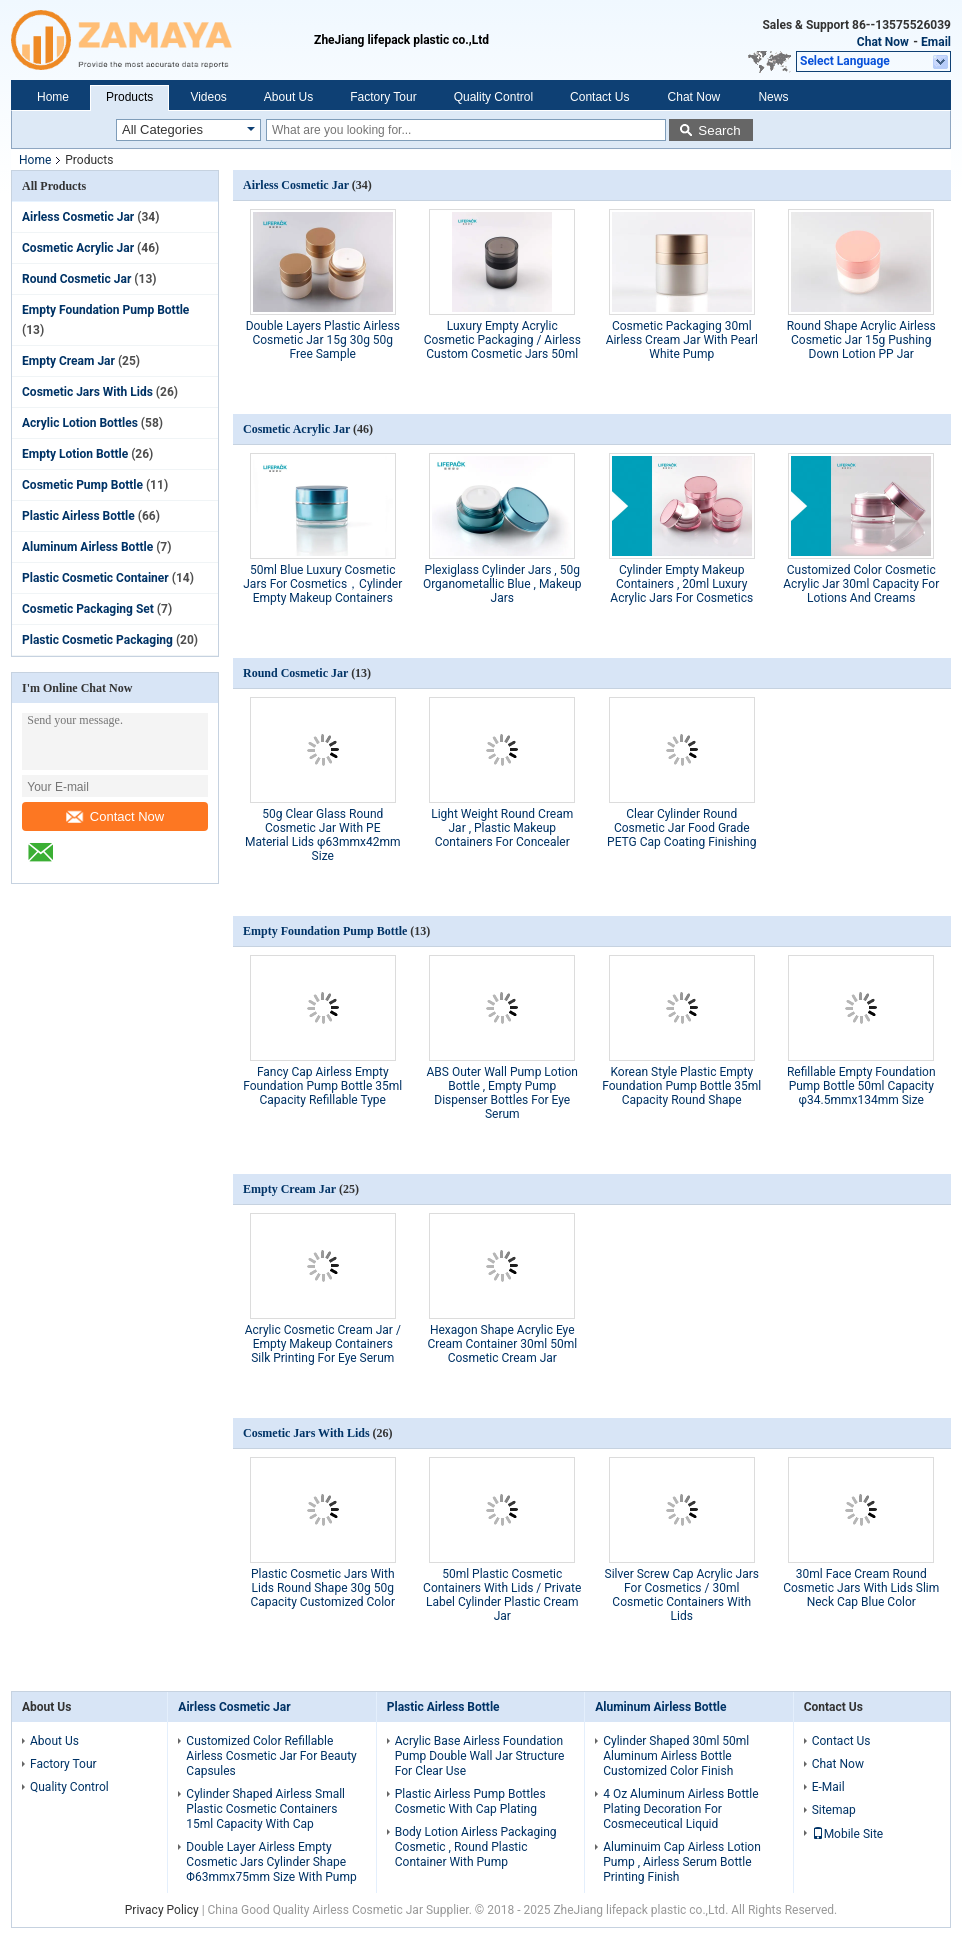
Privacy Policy (162, 1910)
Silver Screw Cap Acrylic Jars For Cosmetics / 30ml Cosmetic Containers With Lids (682, 1595)
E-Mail (828, 1787)
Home (53, 97)
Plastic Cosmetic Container (95, 578)
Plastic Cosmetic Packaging (97, 640)
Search (719, 130)
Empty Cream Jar (68, 361)
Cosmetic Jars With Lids (87, 392)
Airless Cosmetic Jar (78, 217)
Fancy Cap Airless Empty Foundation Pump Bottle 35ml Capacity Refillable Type (322, 1086)
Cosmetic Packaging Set (88, 609)
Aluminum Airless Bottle (87, 547)
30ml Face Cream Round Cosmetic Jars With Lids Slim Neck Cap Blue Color (861, 1588)
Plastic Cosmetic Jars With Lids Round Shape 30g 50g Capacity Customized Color (322, 1588)
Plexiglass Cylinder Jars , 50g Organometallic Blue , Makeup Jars (502, 584)
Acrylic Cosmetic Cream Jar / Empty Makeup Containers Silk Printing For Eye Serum (323, 1344)
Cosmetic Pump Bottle (82, 485)
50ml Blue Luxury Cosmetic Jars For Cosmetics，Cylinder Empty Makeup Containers (322, 584)
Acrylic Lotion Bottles (80, 423)
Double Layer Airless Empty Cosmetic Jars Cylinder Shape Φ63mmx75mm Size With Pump (271, 1862)
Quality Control (493, 97)
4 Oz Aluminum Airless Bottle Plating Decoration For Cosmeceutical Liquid (680, 1809)
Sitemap (834, 1810)
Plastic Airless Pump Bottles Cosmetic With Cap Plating (470, 1801)
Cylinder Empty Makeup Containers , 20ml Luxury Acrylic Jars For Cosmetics (681, 584)
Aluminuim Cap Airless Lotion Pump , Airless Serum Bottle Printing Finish (682, 1862)
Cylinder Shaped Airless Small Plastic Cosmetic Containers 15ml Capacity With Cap (265, 1809)
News (773, 97)
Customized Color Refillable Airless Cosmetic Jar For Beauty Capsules (271, 1756)
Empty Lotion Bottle (75, 454)
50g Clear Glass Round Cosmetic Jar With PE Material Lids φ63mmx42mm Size (323, 835)
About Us (288, 97)
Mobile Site (848, 1834)
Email (936, 42)
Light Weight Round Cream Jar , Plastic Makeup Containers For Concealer (502, 828)
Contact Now (115, 816)
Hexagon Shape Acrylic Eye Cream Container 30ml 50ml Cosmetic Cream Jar (502, 1344)
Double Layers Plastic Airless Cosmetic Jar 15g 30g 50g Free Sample (323, 340)
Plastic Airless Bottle (78, 516)
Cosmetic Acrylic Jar (78, 248)
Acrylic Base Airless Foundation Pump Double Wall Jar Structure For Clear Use (480, 1756)
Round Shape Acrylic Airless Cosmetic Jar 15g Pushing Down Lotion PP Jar (861, 340)
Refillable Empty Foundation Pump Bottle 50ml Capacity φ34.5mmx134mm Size (861, 1086)
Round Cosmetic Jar (76, 279)
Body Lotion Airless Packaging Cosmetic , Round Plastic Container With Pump (476, 1847)
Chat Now (883, 42)
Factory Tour (383, 97)
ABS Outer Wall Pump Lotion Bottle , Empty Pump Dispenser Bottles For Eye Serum (502, 1093)
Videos (208, 97)
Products (129, 97)
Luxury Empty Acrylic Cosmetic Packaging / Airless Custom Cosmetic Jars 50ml (502, 340)
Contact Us (599, 97)
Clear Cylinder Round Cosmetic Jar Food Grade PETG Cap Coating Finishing (681, 828)
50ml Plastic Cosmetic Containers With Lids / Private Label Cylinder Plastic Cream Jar (502, 1595)
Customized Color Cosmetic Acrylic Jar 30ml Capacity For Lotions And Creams (861, 584)
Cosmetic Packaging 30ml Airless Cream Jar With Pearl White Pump (682, 340)
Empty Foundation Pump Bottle (105, 310)
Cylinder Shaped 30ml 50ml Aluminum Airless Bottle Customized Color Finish (676, 1756)
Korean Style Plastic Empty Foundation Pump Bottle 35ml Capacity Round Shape (681, 1086)
